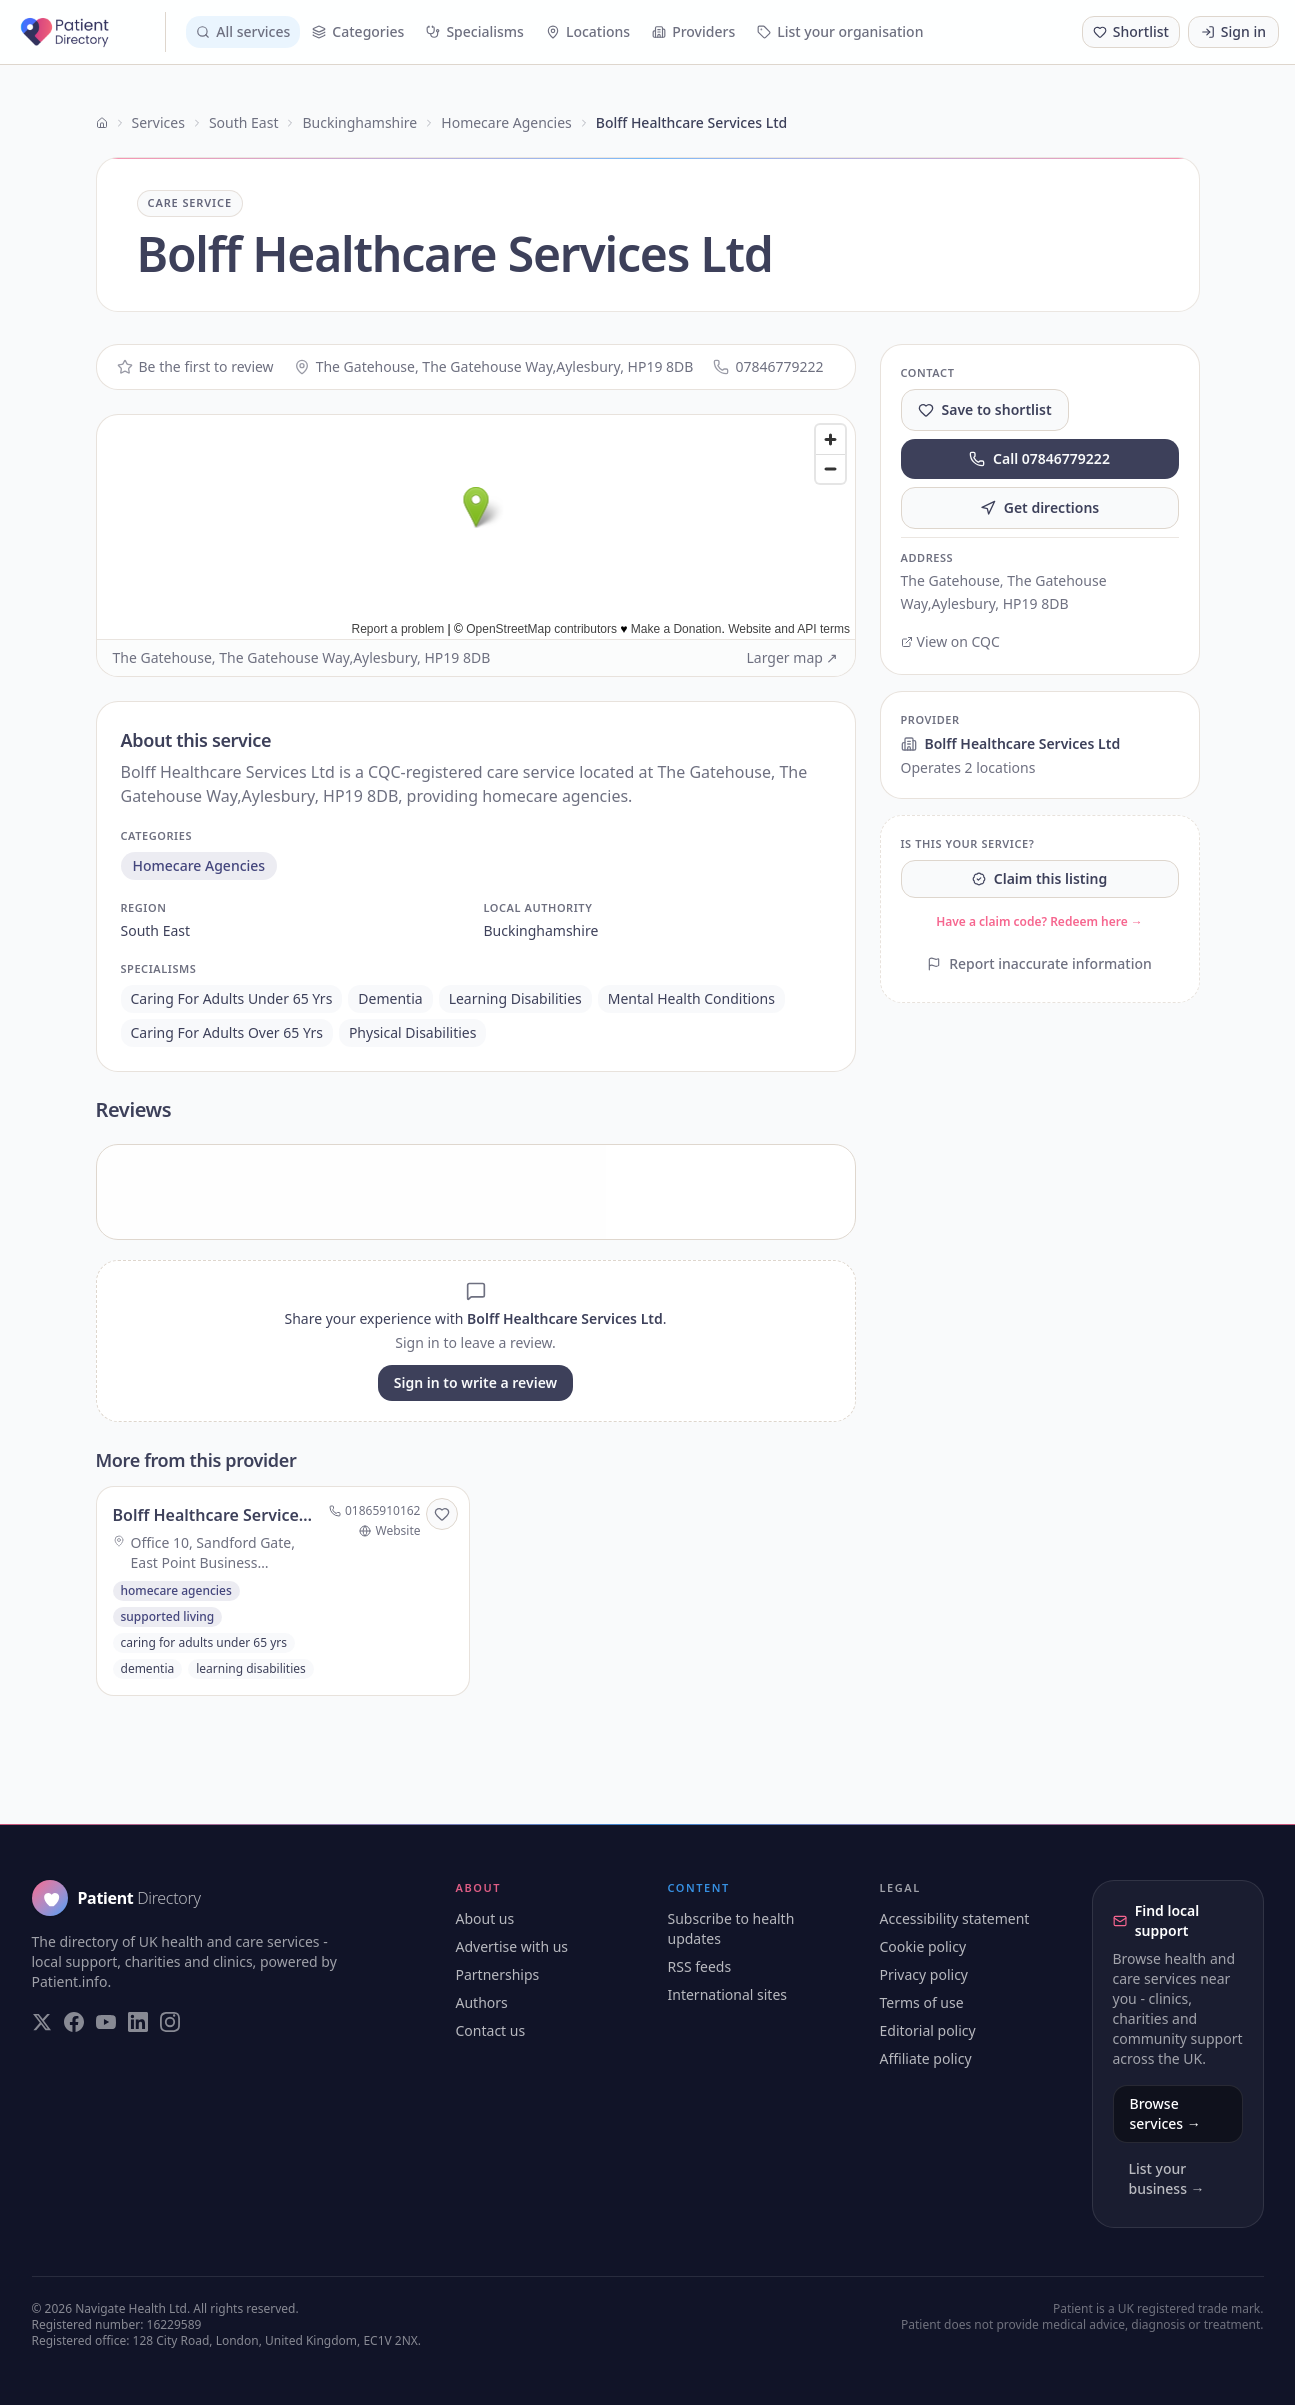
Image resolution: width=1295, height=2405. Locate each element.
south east (156, 930)
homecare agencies (199, 865)
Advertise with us (512, 1946)
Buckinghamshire (359, 122)
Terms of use (922, 2002)
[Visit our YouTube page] (106, 2022)
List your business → (1167, 2178)
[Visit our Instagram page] (170, 2022)
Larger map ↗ (793, 657)
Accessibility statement (955, 1918)
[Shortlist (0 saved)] (1131, 32)
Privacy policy (924, 1974)
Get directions (1040, 507)
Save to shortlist (985, 409)
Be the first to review (195, 366)
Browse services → (1165, 2113)
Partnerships (498, 1974)
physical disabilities (413, 1032)
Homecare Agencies (506, 122)
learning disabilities (515, 998)
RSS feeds (700, 1966)
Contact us (491, 2030)
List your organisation (840, 31)
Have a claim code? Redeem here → (1039, 921)
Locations (588, 31)
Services (158, 122)
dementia (390, 998)
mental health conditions (691, 998)
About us (485, 1918)
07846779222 (768, 366)
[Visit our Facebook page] (74, 2022)
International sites (728, 1994)
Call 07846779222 (1039, 458)
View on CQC (950, 641)
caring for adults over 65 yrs (227, 1032)
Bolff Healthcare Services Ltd (1011, 743)
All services (243, 31)
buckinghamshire (541, 930)
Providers (693, 31)
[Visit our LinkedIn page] (138, 2022)
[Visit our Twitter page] (42, 2022)
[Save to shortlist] (442, 1514)
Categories (358, 31)
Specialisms (475, 31)
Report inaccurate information (1039, 963)
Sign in (1233, 31)
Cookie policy (923, 1946)
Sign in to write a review (475, 1382)
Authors (482, 2002)
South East (244, 122)
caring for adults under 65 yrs (232, 998)
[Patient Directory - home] (91, 32)
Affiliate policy (926, 2058)
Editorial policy (928, 2030)
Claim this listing (1039, 878)
